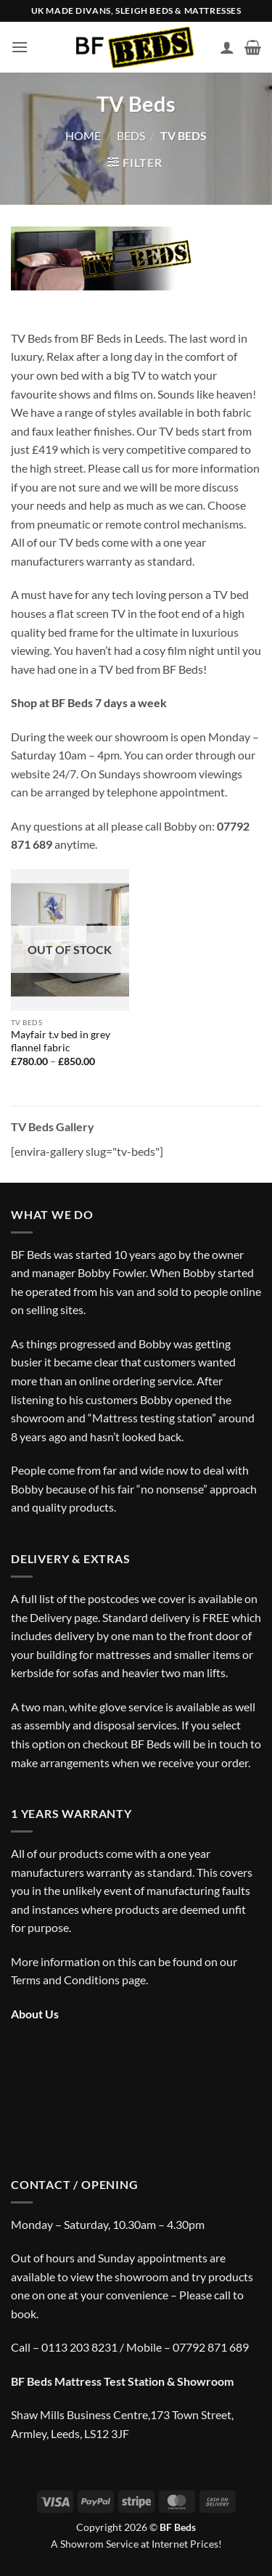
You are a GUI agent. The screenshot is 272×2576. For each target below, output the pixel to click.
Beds (131, 135)
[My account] (227, 47)
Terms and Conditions (65, 1979)
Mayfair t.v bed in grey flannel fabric (60, 1041)
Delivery (51, 1617)
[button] (19, 47)
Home (83, 135)
